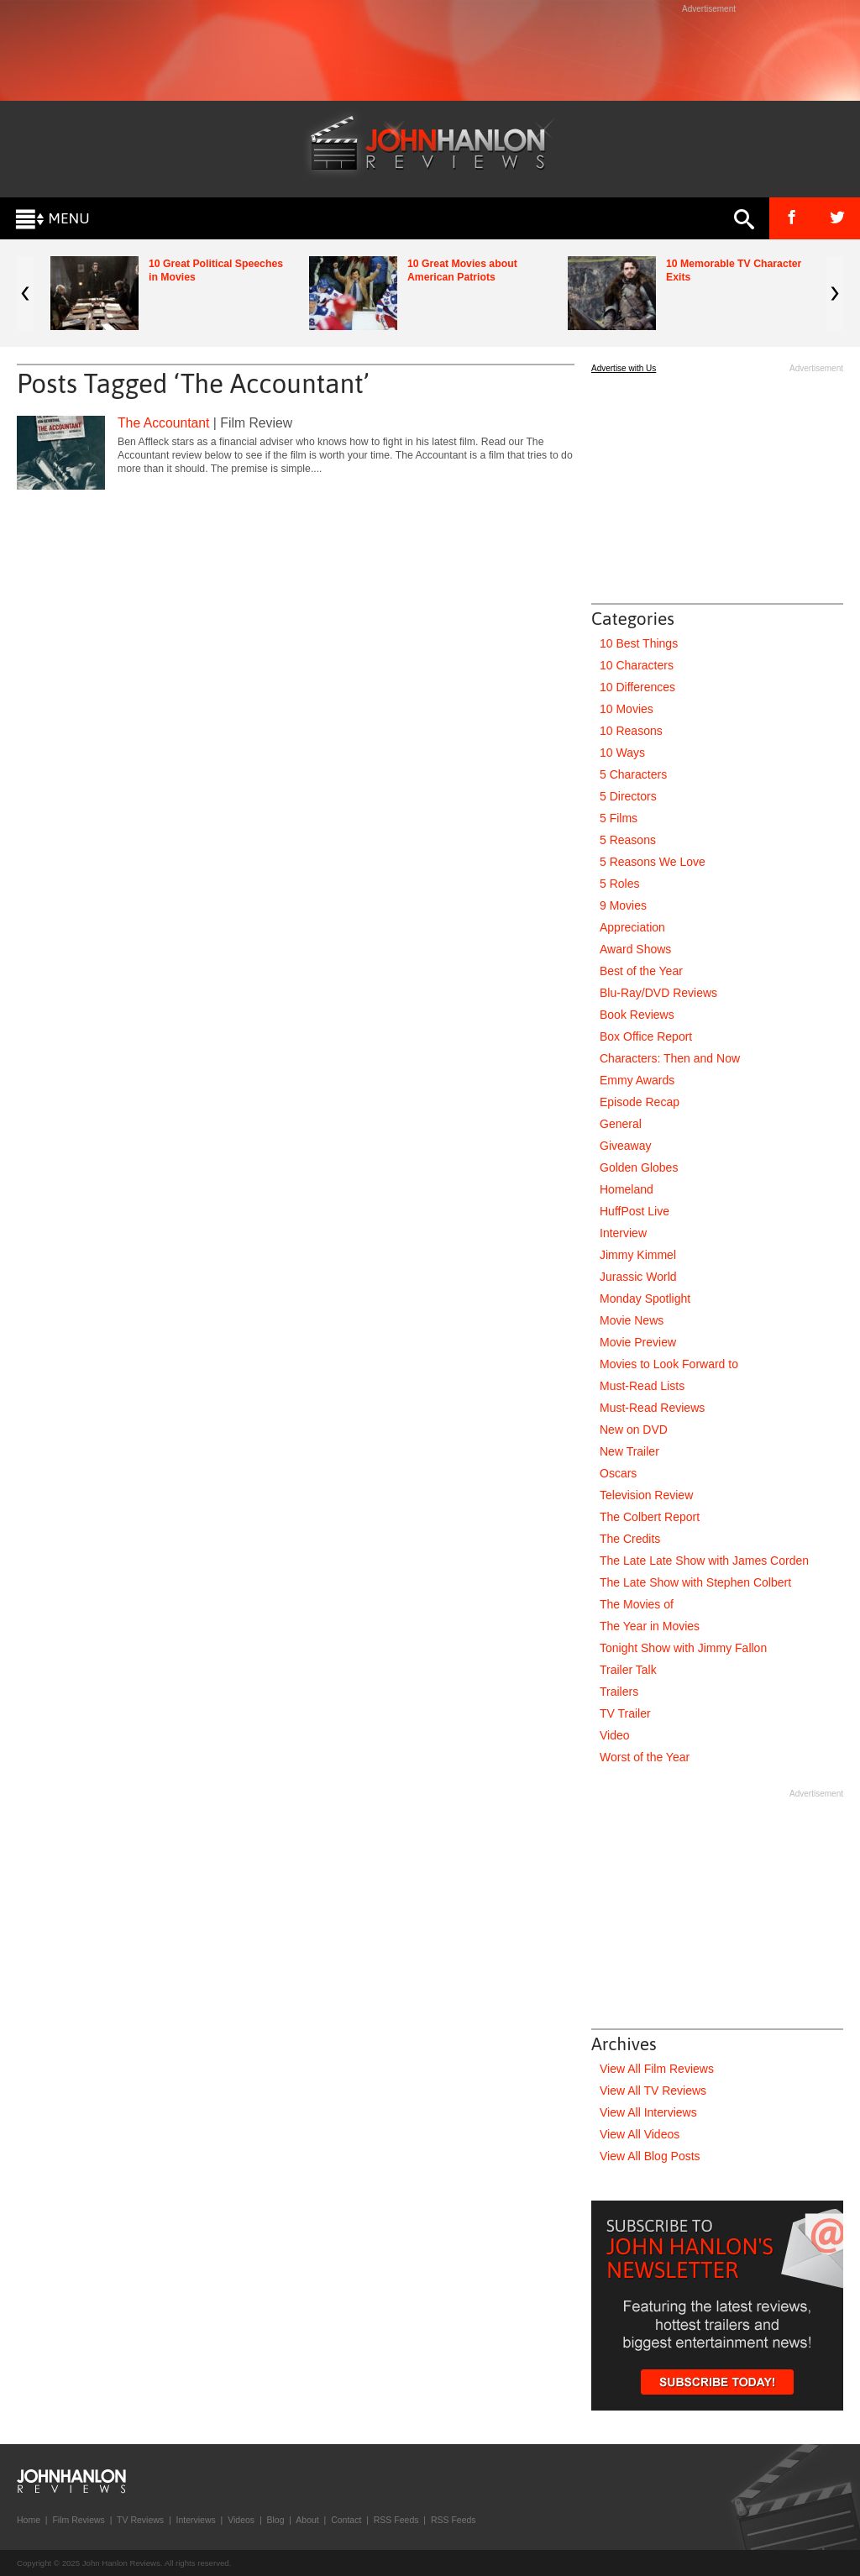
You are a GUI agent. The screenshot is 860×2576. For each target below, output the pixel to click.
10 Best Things (639, 643)
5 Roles (619, 883)
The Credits (630, 1538)
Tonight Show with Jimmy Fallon (683, 1648)
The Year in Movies (650, 1626)
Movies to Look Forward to (669, 1364)
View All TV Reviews (653, 2090)
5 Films (618, 818)
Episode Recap (639, 1102)
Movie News (631, 1320)
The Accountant (163, 423)
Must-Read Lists (642, 1386)
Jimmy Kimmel (638, 1255)
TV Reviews (140, 2520)
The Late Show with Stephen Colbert (695, 1582)
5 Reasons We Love (652, 861)
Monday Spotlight (645, 1298)
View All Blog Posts (650, 2156)
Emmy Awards (637, 1080)
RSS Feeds (396, 2520)
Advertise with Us (623, 368)
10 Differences (637, 687)
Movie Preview (638, 1342)
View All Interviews (648, 2112)
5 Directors (628, 796)
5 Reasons (628, 840)
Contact (346, 2520)
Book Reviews (637, 1014)
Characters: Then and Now (670, 1058)
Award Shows (635, 949)
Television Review (646, 1495)
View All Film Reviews (657, 2068)
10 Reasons (631, 730)
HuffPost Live (634, 1211)
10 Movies (626, 709)
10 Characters (637, 665)
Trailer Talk (628, 1669)
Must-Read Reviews (652, 1407)
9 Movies (623, 905)
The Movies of (637, 1604)
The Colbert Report (650, 1517)
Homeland (626, 1189)
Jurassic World (638, 1276)
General (621, 1124)
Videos (241, 2520)
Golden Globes (639, 1167)
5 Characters (633, 774)
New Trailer (629, 1451)
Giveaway (625, 1145)
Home (28, 2520)
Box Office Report (646, 1036)
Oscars (618, 1473)
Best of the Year (641, 971)
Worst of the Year (645, 1757)
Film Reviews (78, 2520)
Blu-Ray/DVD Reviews (658, 992)
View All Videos (639, 2134)
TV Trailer (625, 1713)
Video (615, 1735)
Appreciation (632, 927)
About (307, 2520)
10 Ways (622, 752)
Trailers (619, 1691)
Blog (275, 2520)
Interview (623, 1233)
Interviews (195, 2520)
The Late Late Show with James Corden (704, 1560)
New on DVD (634, 1429)
